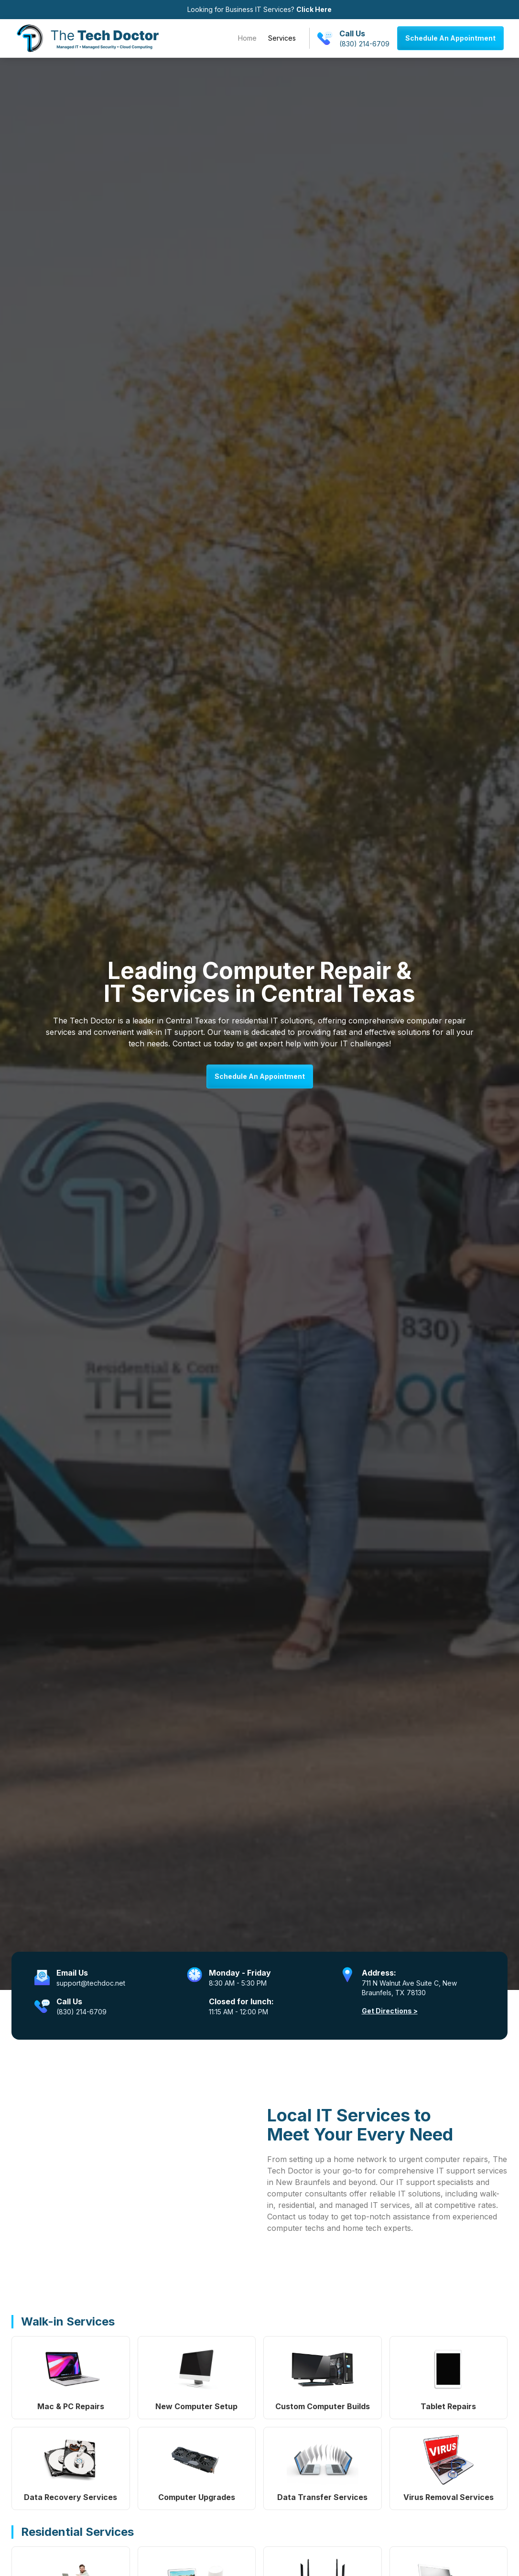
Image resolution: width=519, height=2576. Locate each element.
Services (282, 38)
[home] (87, 38)
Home (247, 38)
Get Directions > (390, 2011)
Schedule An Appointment (450, 38)
